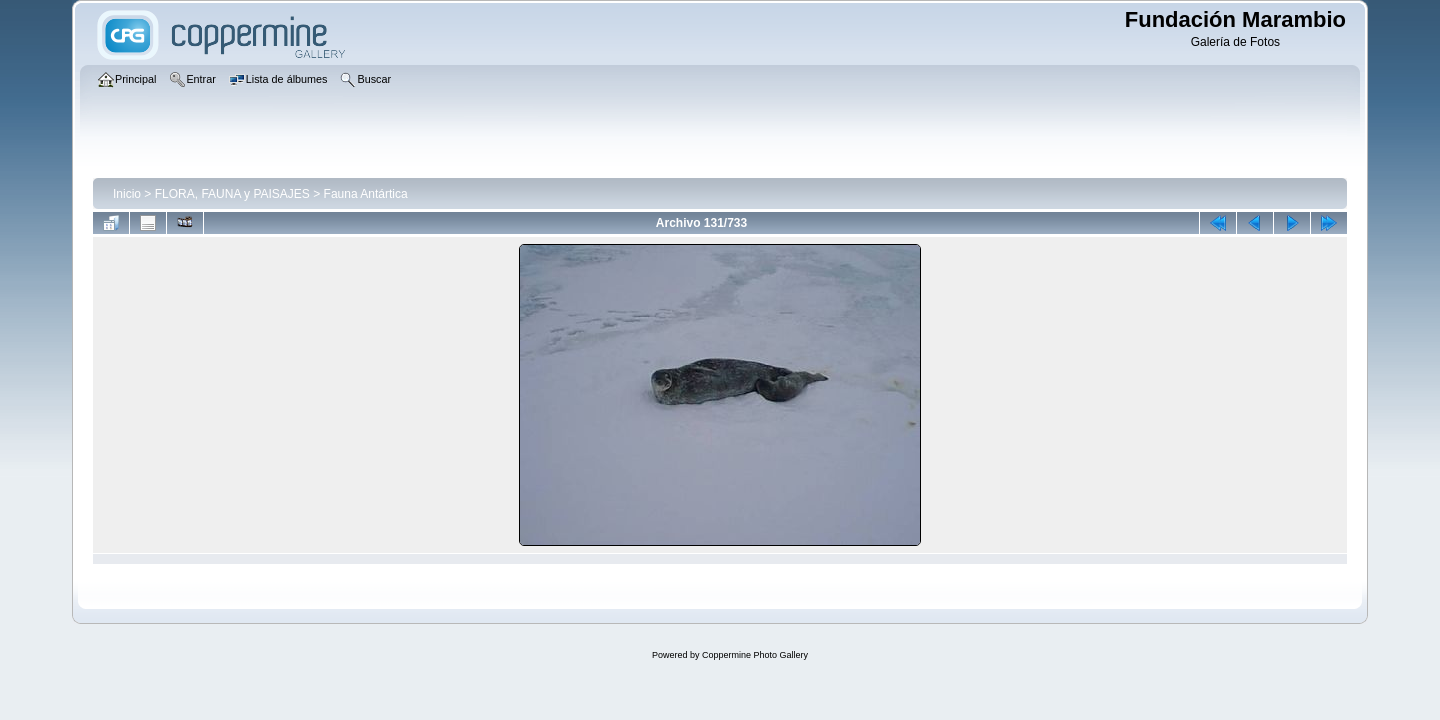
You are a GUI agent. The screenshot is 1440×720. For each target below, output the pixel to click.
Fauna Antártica (366, 194)
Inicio (127, 194)
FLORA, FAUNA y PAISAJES (232, 194)
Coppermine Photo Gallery (755, 655)
